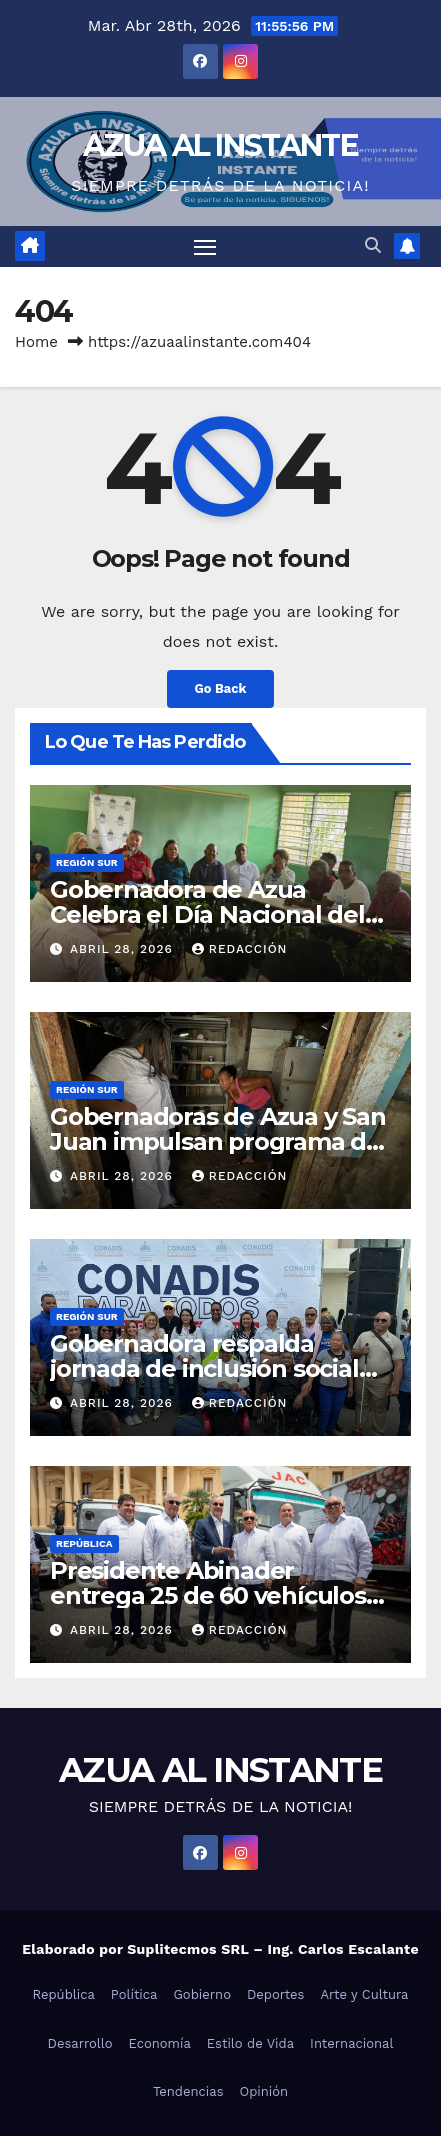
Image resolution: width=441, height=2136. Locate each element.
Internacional (351, 2043)
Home (36, 342)
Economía (160, 2043)
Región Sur (87, 862)
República (84, 1543)
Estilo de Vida (250, 2043)
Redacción (240, 949)
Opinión (264, 2091)
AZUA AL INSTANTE (220, 145)
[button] (373, 245)
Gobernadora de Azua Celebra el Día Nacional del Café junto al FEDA (207, 914)
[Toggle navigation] (205, 247)
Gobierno (201, 1994)
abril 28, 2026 (124, 949)
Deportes (276, 1994)
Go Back (221, 688)
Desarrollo (80, 2043)
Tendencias (188, 2091)
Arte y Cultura (364, 1994)
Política (134, 1994)
